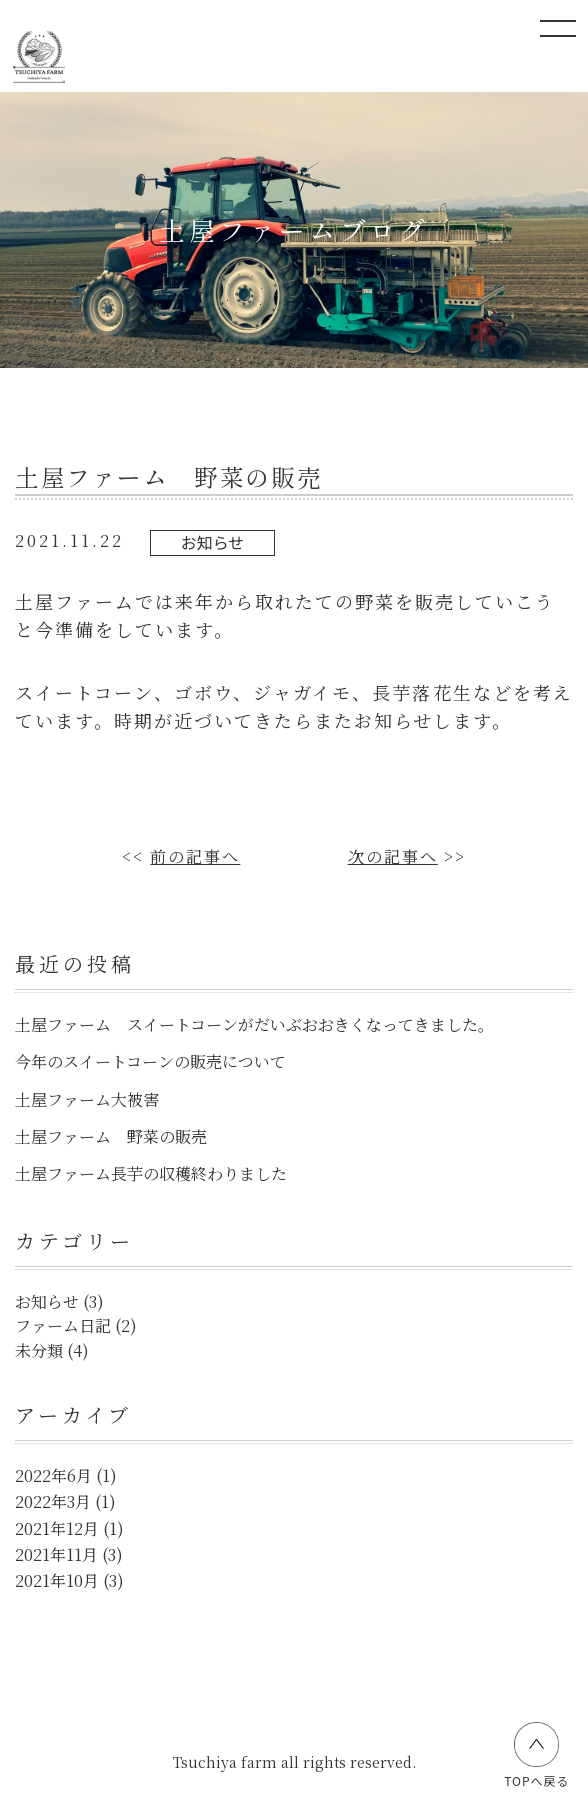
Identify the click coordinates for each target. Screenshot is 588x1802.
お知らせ (213, 542)
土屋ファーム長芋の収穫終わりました (151, 1173)
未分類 (39, 1350)
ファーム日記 (63, 1325)
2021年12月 (57, 1528)
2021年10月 (57, 1580)
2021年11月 (56, 1554)
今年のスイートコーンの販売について (150, 1061)
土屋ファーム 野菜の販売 (111, 1136)
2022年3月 (53, 1501)
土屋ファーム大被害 (87, 1099)
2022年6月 (53, 1475)
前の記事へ (195, 856)
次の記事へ (393, 856)
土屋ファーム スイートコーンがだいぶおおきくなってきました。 (254, 1024)
